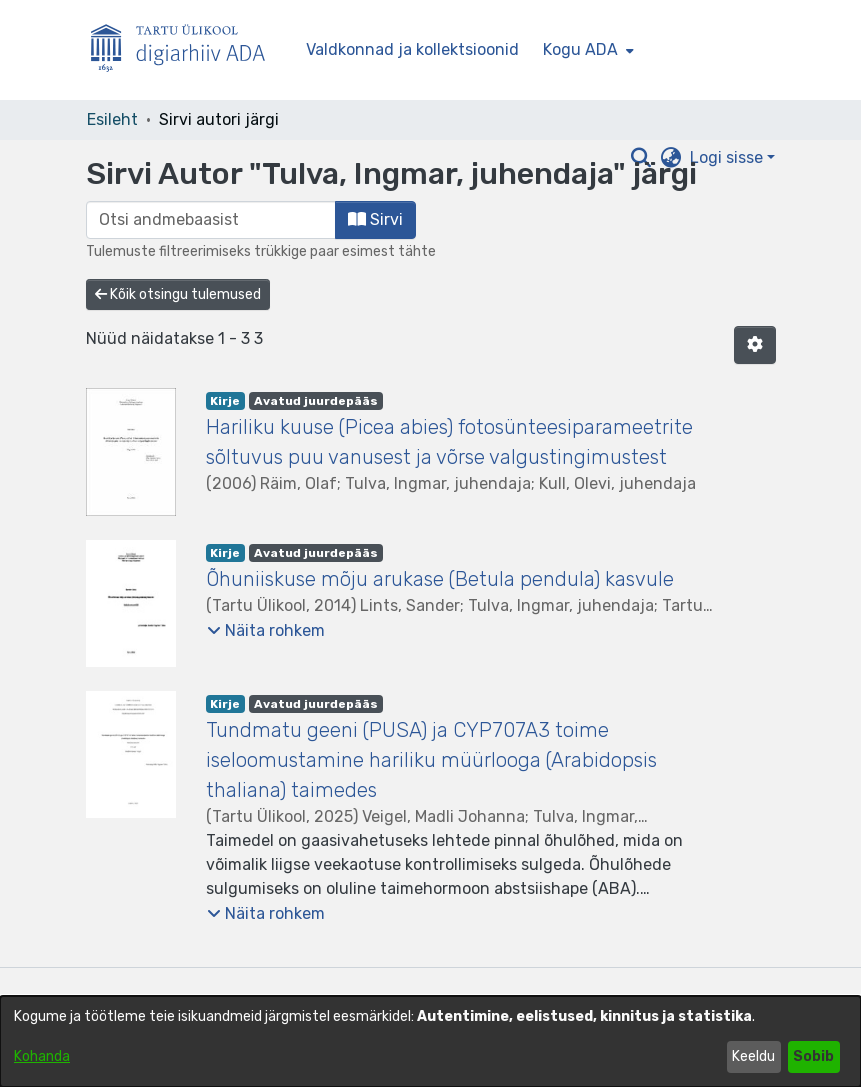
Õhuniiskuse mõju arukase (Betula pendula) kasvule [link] (440, 579)
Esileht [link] (112, 119)
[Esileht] (186, 50)
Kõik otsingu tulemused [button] (178, 294)
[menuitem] (586, 50)
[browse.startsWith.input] (211, 220)
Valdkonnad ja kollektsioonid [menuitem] (412, 49)
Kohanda (42, 1056)
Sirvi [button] (375, 219)
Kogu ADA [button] (580, 49)
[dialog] (430, 1041)
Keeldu (753, 1056)
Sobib (813, 1056)
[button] (755, 345)
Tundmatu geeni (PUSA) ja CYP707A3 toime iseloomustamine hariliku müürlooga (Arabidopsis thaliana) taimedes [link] (431, 760)
